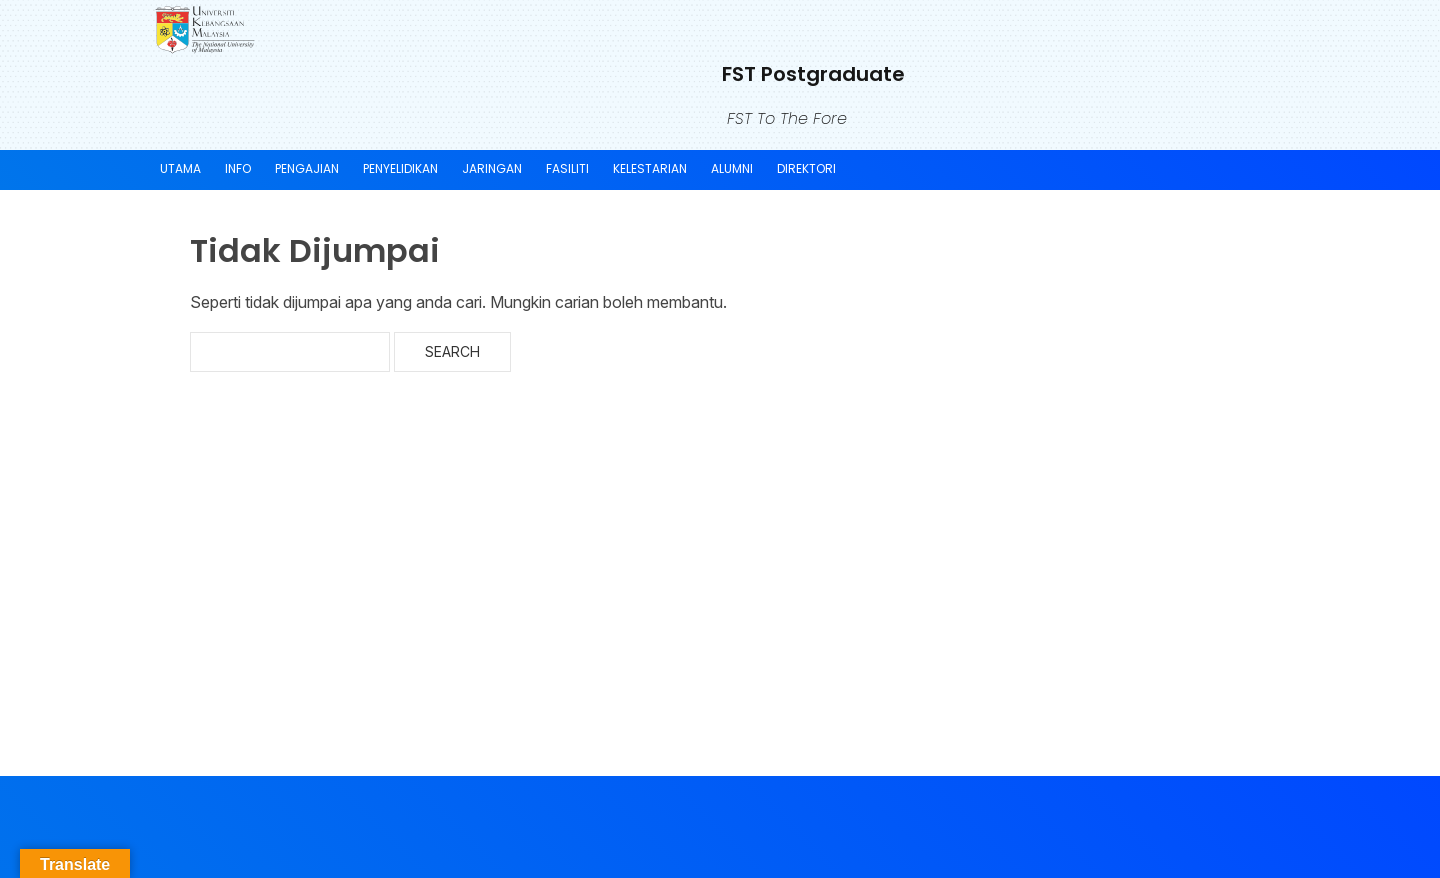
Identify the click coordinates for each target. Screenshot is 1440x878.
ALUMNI (732, 168)
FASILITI (567, 168)
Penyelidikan (400, 168)
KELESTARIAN (650, 168)
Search (452, 351)
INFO (238, 168)
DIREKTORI (806, 168)
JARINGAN (492, 168)
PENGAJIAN (307, 168)
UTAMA (180, 168)
